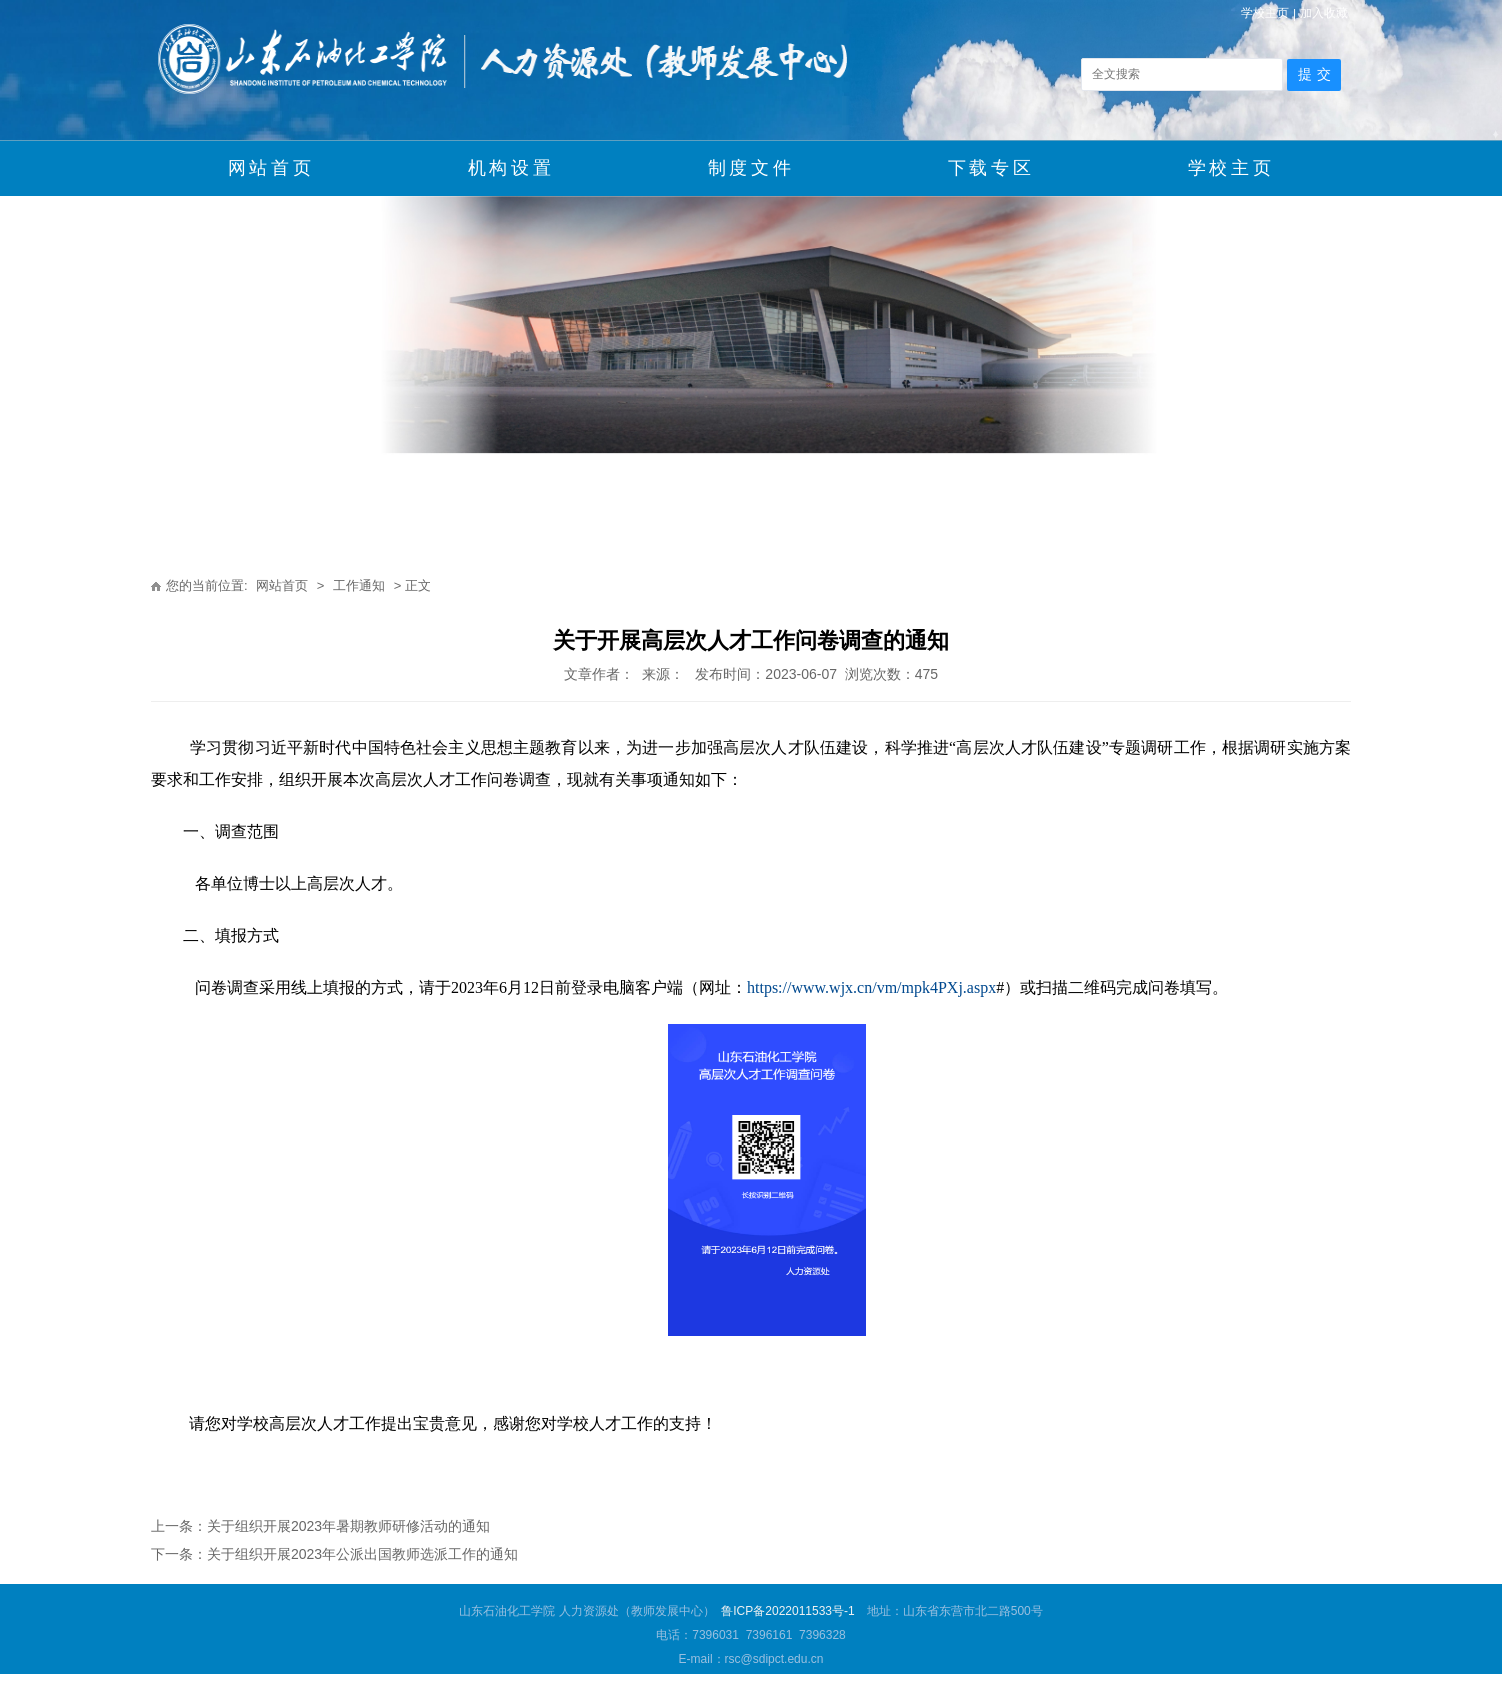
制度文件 (751, 168)
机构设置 (511, 168)
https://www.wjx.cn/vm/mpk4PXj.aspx (871, 987)
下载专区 (991, 168)
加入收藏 (1324, 13)
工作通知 (359, 585)
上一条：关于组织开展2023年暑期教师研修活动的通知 (320, 1526)
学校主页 (1265, 13)
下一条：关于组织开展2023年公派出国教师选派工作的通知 (334, 1554)
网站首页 (271, 168)
